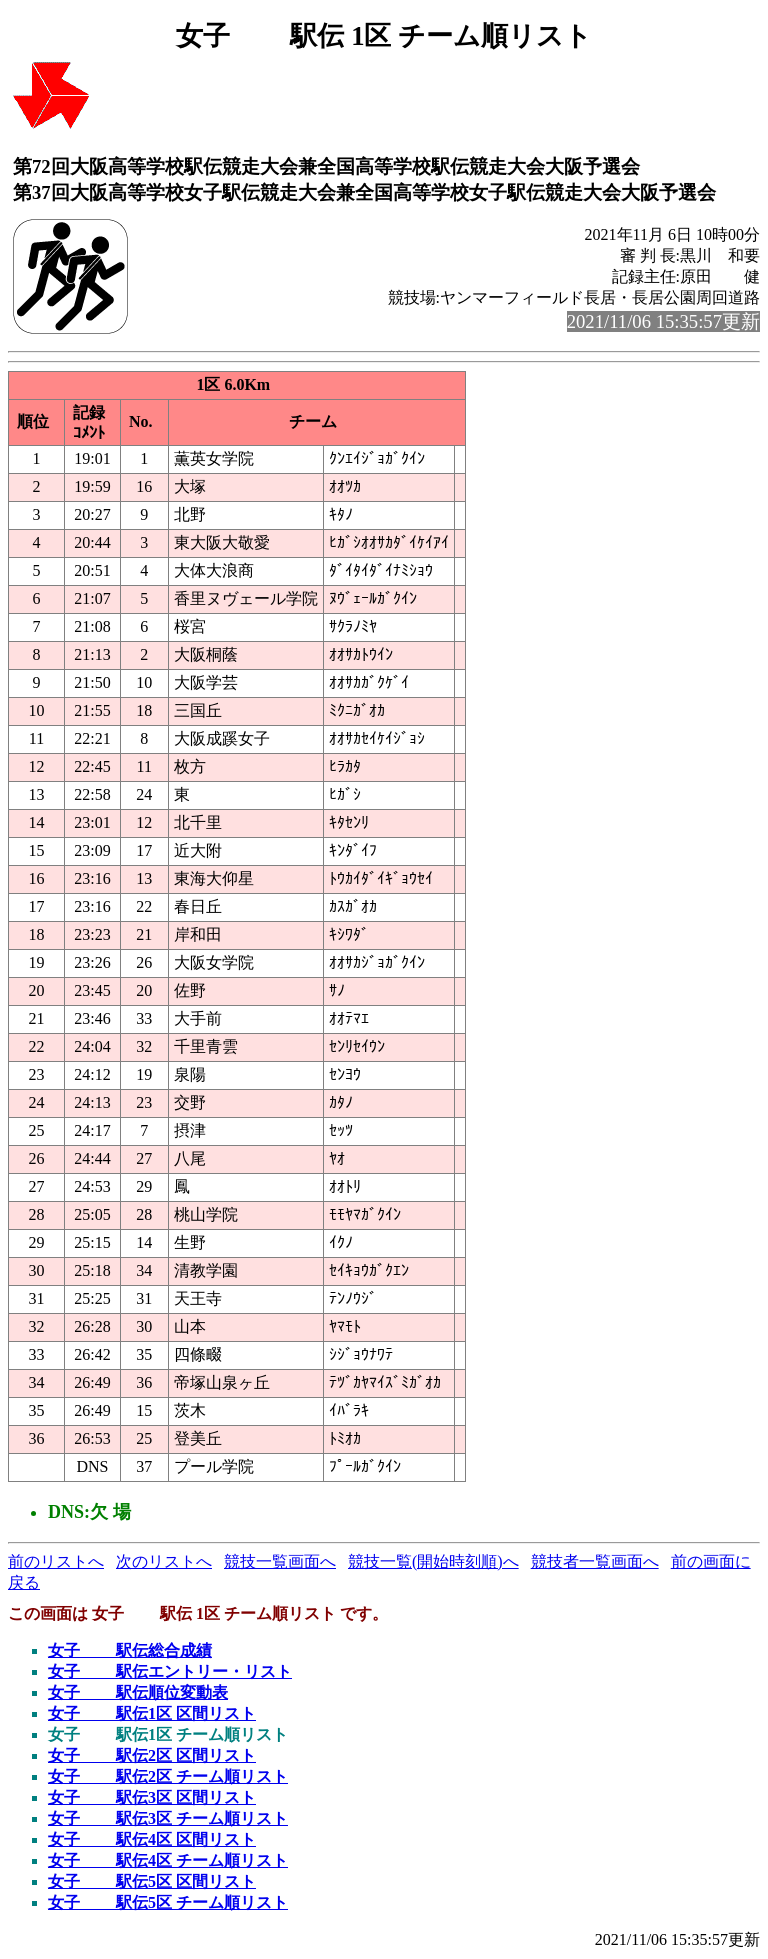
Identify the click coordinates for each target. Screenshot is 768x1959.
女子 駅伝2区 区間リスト (152, 1755)
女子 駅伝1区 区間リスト (152, 1713)
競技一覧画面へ (280, 1561)
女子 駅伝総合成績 (130, 1650)
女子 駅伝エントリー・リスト (170, 1671)
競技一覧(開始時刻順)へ (433, 1561)
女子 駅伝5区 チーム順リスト (168, 1902)
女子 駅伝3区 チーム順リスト (168, 1818)
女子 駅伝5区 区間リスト (152, 1881)
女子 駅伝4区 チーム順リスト (168, 1860)
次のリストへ (164, 1561)
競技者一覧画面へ (595, 1561)
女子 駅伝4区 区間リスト (152, 1839)
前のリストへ (56, 1561)
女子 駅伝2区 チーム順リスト (168, 1776)
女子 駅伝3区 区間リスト (152, 1797)
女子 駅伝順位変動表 (138, 1692)
